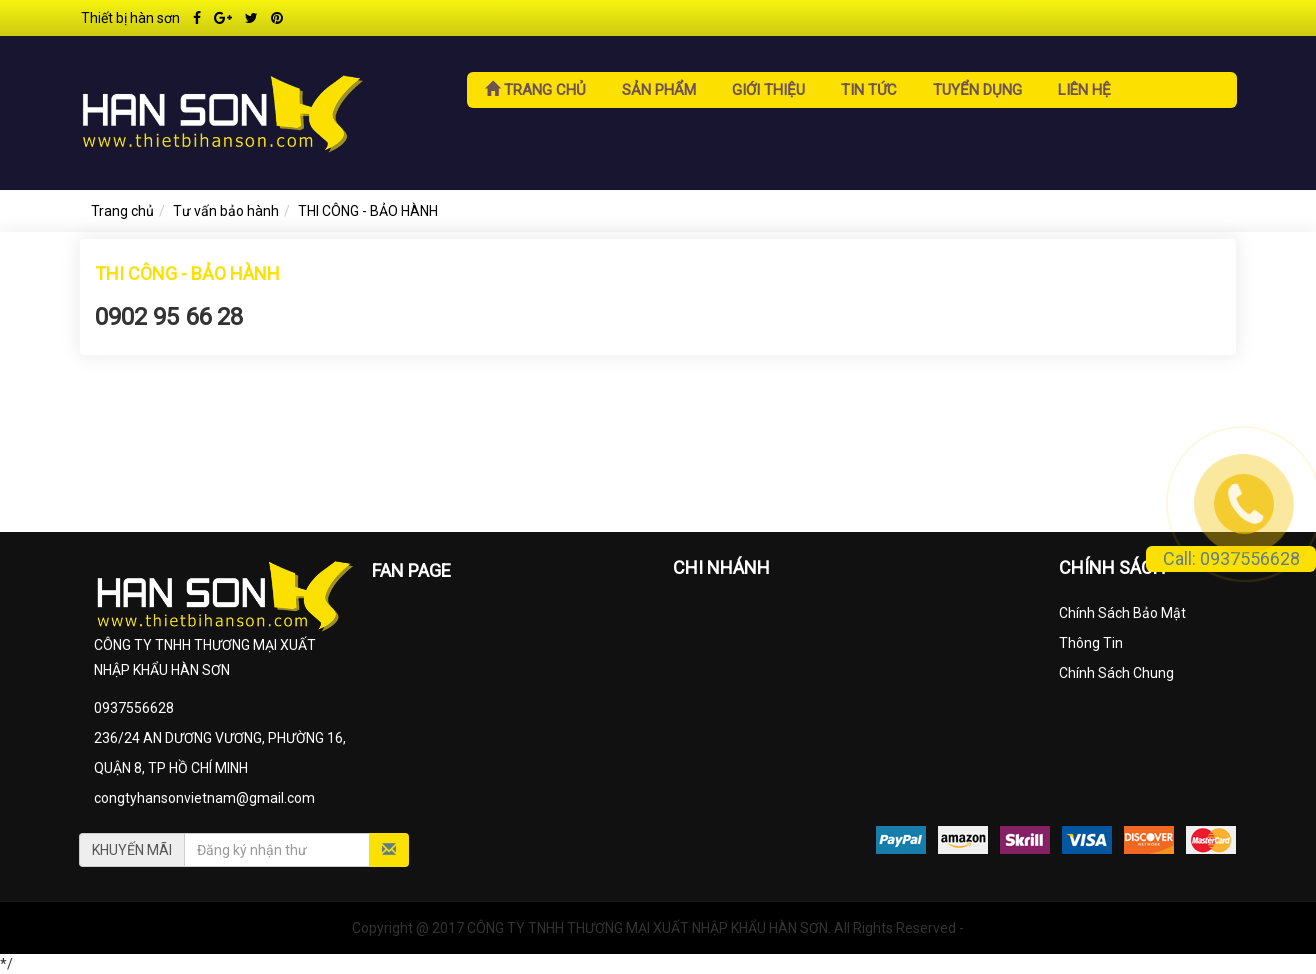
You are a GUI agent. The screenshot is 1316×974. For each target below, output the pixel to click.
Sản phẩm (659, 90)
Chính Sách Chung (1116, 673)
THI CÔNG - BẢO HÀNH (368, 211)
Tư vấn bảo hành (226, 211)
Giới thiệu (768, 90)
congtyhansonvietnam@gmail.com (204, 798)
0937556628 (134, 708)
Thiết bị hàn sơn (130, 18)
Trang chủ (535, 90)
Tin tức (869, 90)
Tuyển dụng (977, 90)
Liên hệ (1084, 90)
